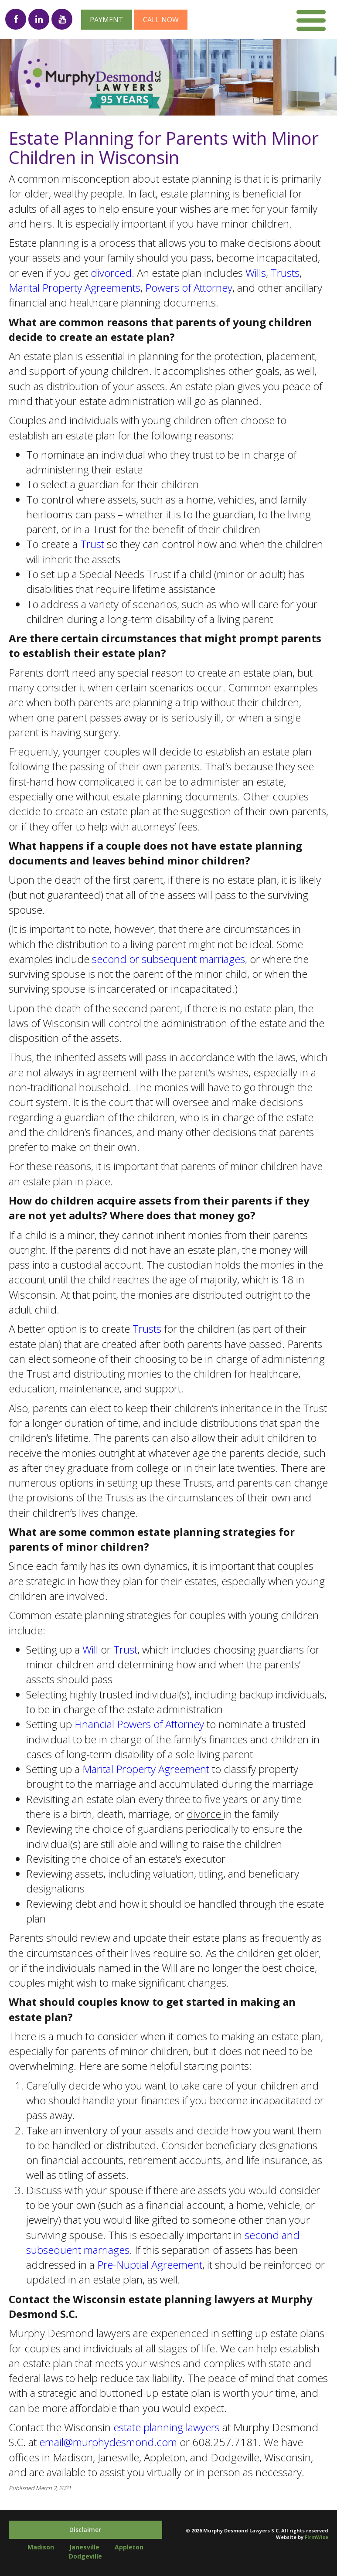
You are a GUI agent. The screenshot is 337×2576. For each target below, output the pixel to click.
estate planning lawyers (166, 2427)
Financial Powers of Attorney (139, 1724)
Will (90, 1649)
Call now (161, 19)
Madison (40, 2547)
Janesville (84, 2547)
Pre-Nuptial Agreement (149, 2264)
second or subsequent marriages (168, 959)
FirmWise (316, 2537)
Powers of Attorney (188, 287)
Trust (92, 544)
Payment (106, 19)
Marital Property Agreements (74, 287)
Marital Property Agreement (145, 1769)
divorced (111, 272)
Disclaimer (85, 2529)
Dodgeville (85, 2556)
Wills (255, 272)
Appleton (129, 2547)
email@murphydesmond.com (108, 2442)
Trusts (285, 272)
